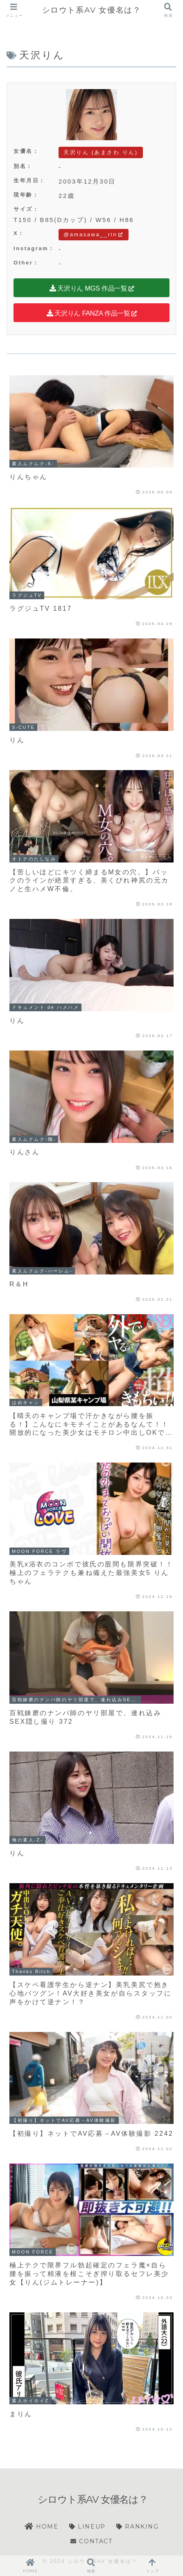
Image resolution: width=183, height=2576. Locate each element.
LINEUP (87, 2526)
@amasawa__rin (93, 234)
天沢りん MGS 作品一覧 (91, 288)
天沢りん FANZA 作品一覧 (91, 313)
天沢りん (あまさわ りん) (100, 152)
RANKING (137, 2526)
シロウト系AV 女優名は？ (91, 10)
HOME (41, 2526)
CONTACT (91, 2541)
